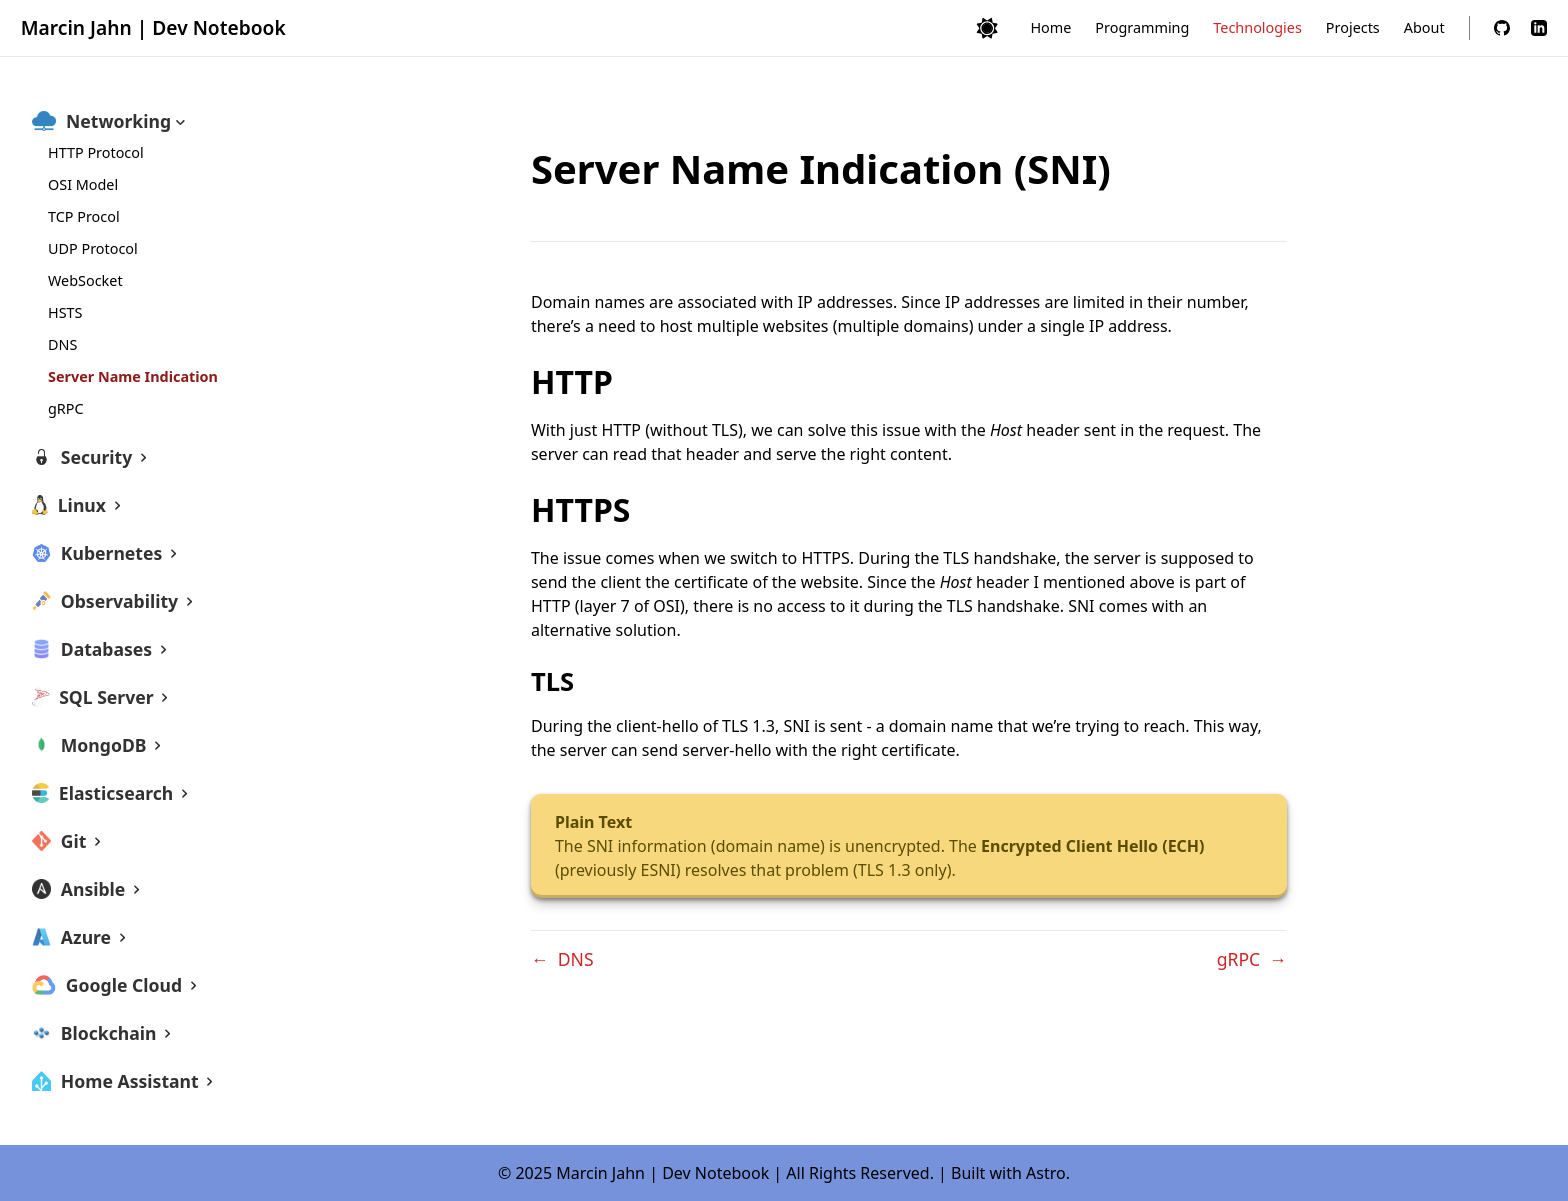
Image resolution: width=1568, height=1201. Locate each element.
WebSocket (85, 280)
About (1424, 27)
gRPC (66, 408)
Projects (1353, 27)
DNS (62, 344)
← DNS (562, 959)
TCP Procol (84, 216)
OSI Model (83, 184)
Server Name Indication (133, 376)
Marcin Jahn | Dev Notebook (153, 27)
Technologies (1257, 27)
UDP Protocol (93, 248)
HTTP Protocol (96, 152)
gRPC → (1252, 959)
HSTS (65, 312)
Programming (1142, 27)
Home (1050, 27)
